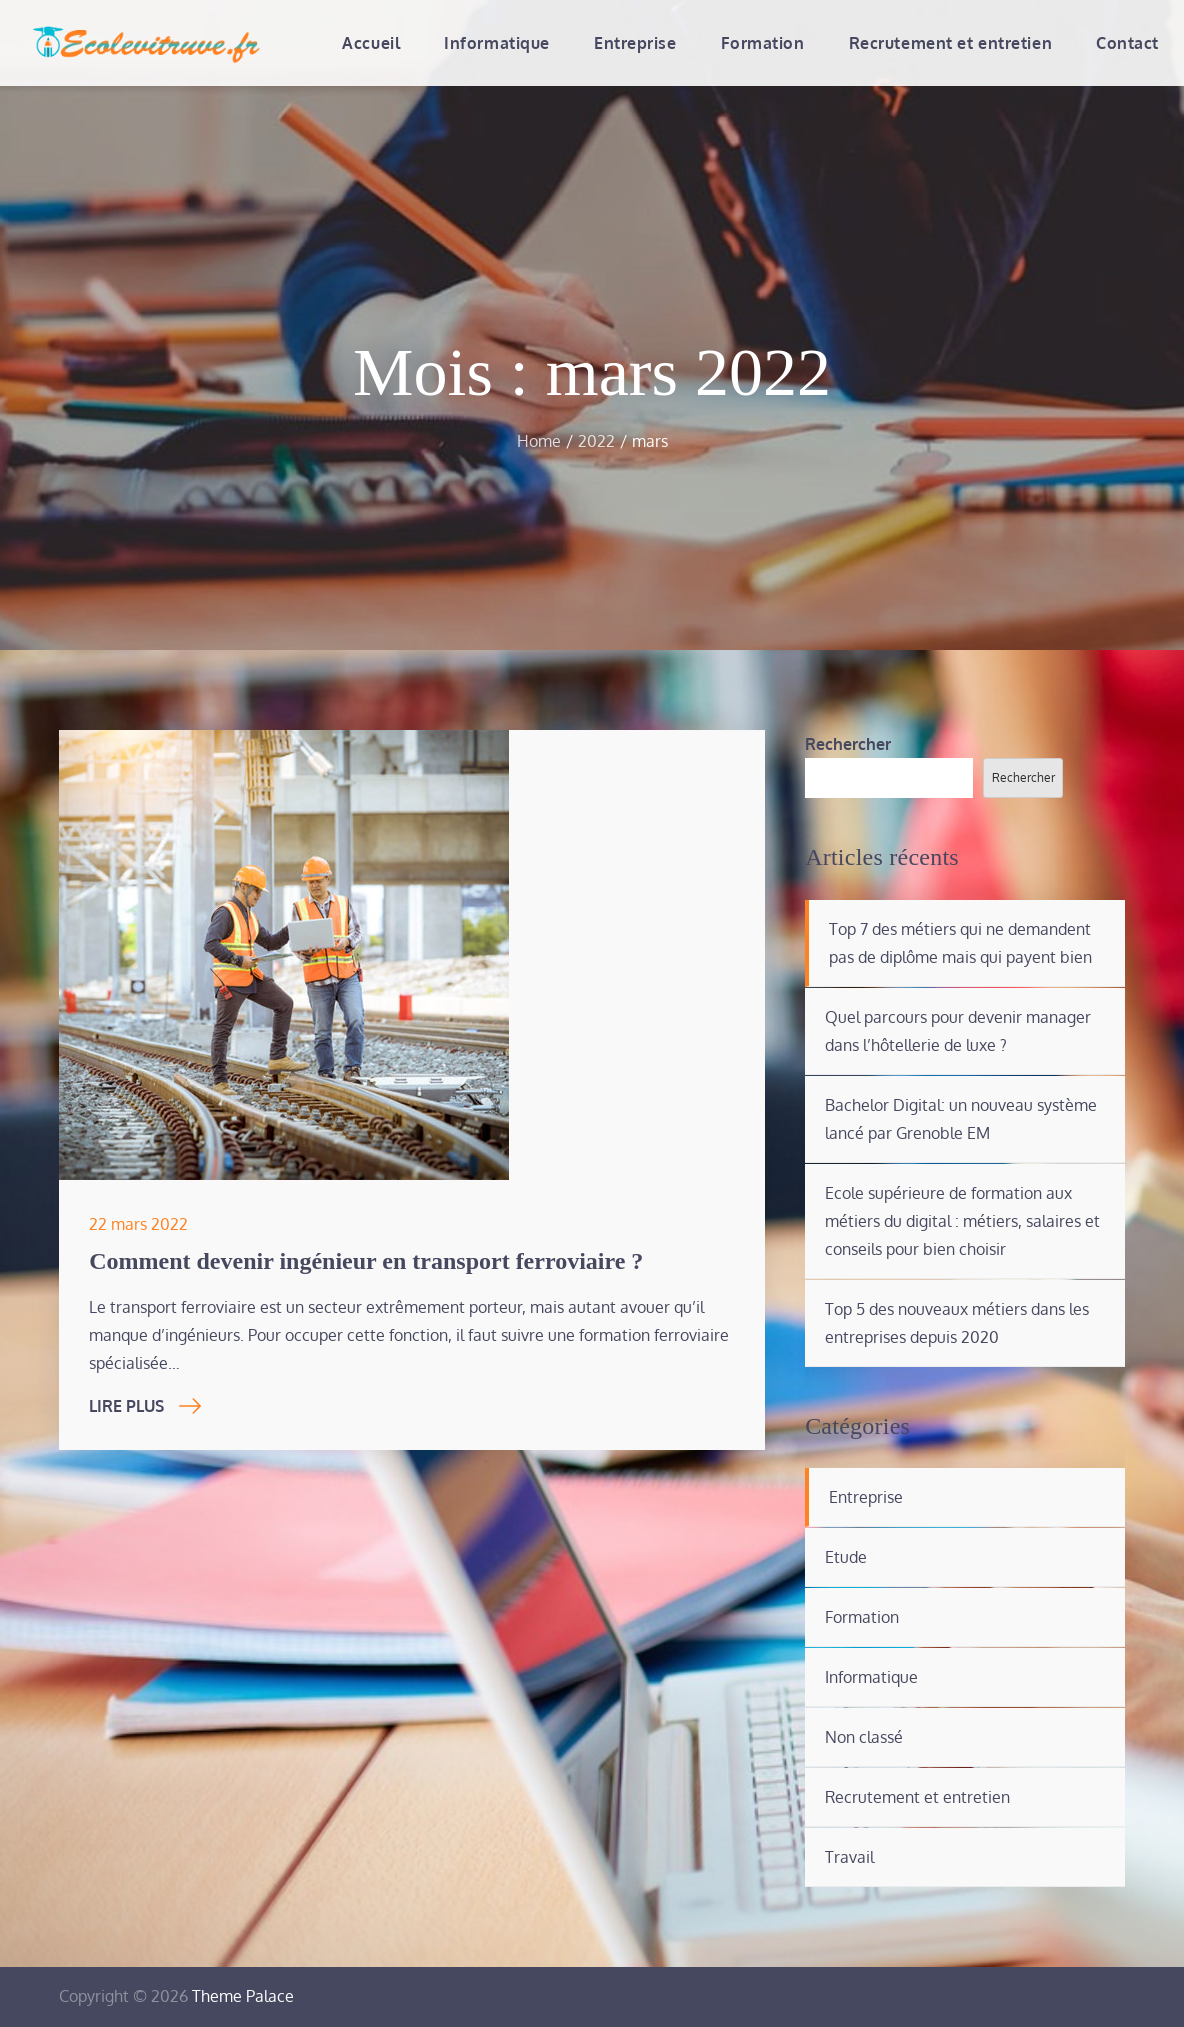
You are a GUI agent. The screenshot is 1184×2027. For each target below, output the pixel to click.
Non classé (864, 1737)
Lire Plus (145, 1406)
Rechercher (848, 744)
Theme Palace (243, 1996)
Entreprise (635, 43)
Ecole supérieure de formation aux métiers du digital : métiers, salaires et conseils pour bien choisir (962, 1221)
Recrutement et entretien (950, 43)
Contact (1127, 43)
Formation (763, 43)
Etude (846, 1557)
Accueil (371, 43)
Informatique (497, 43)
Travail (849, 1857)
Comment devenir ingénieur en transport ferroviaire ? (366, 1261)
